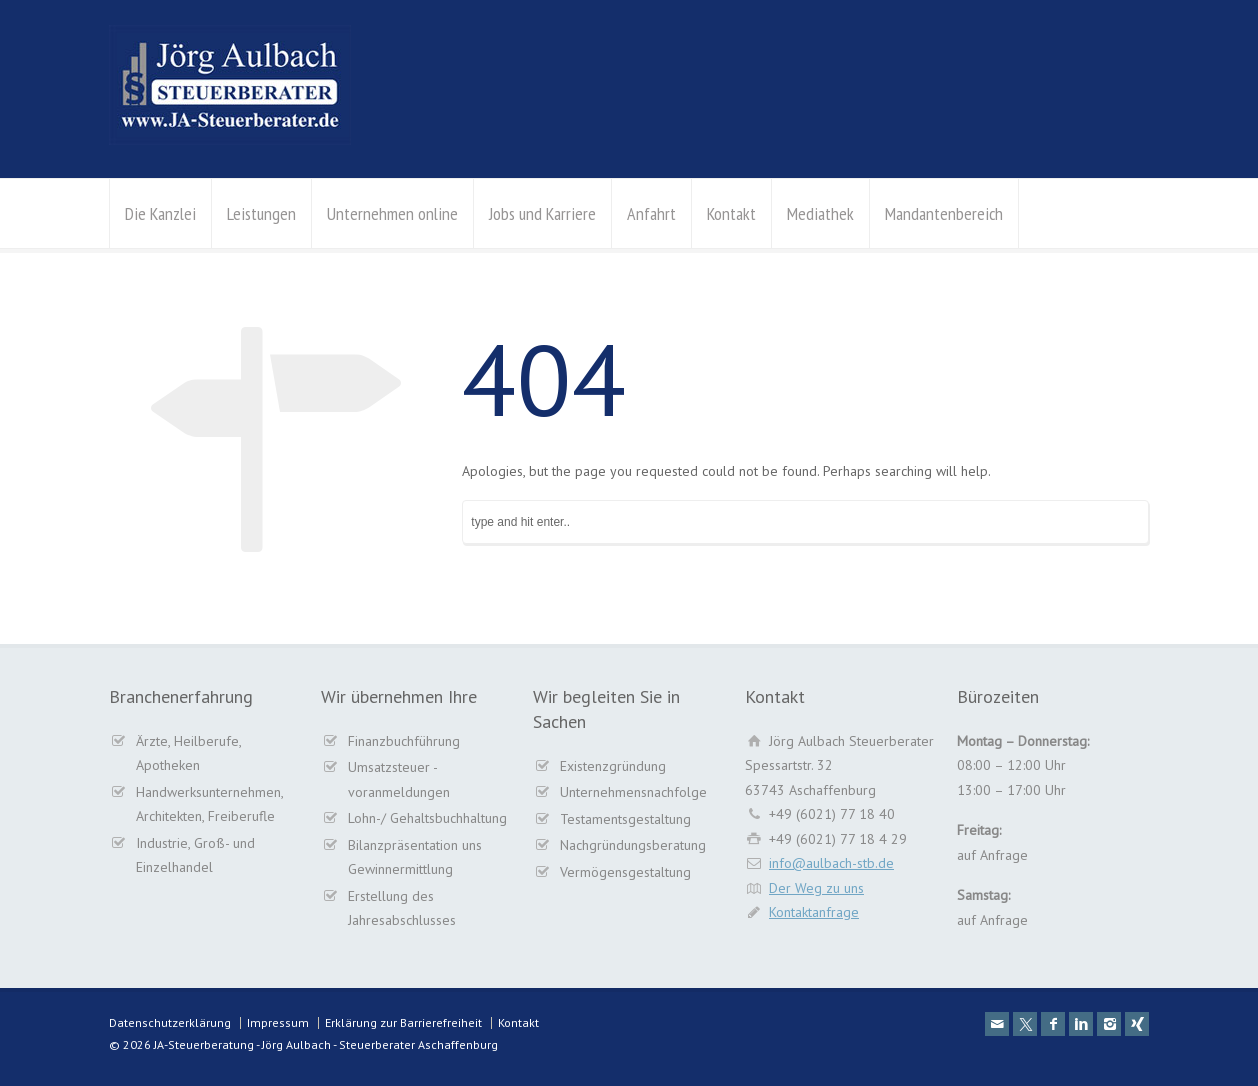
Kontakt (731, 213)
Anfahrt (651, 213)
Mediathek (820, 213)
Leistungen (261, 213)
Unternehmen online (392, 213)
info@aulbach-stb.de (831, 863)
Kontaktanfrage (814, 912)
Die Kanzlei (160, 213)
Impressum (278, 1022)
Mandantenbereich (944, 213)
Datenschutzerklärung (170, 1022)
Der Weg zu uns (816, 888)
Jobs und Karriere (542, 213)
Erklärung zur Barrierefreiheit (403, 1022)
